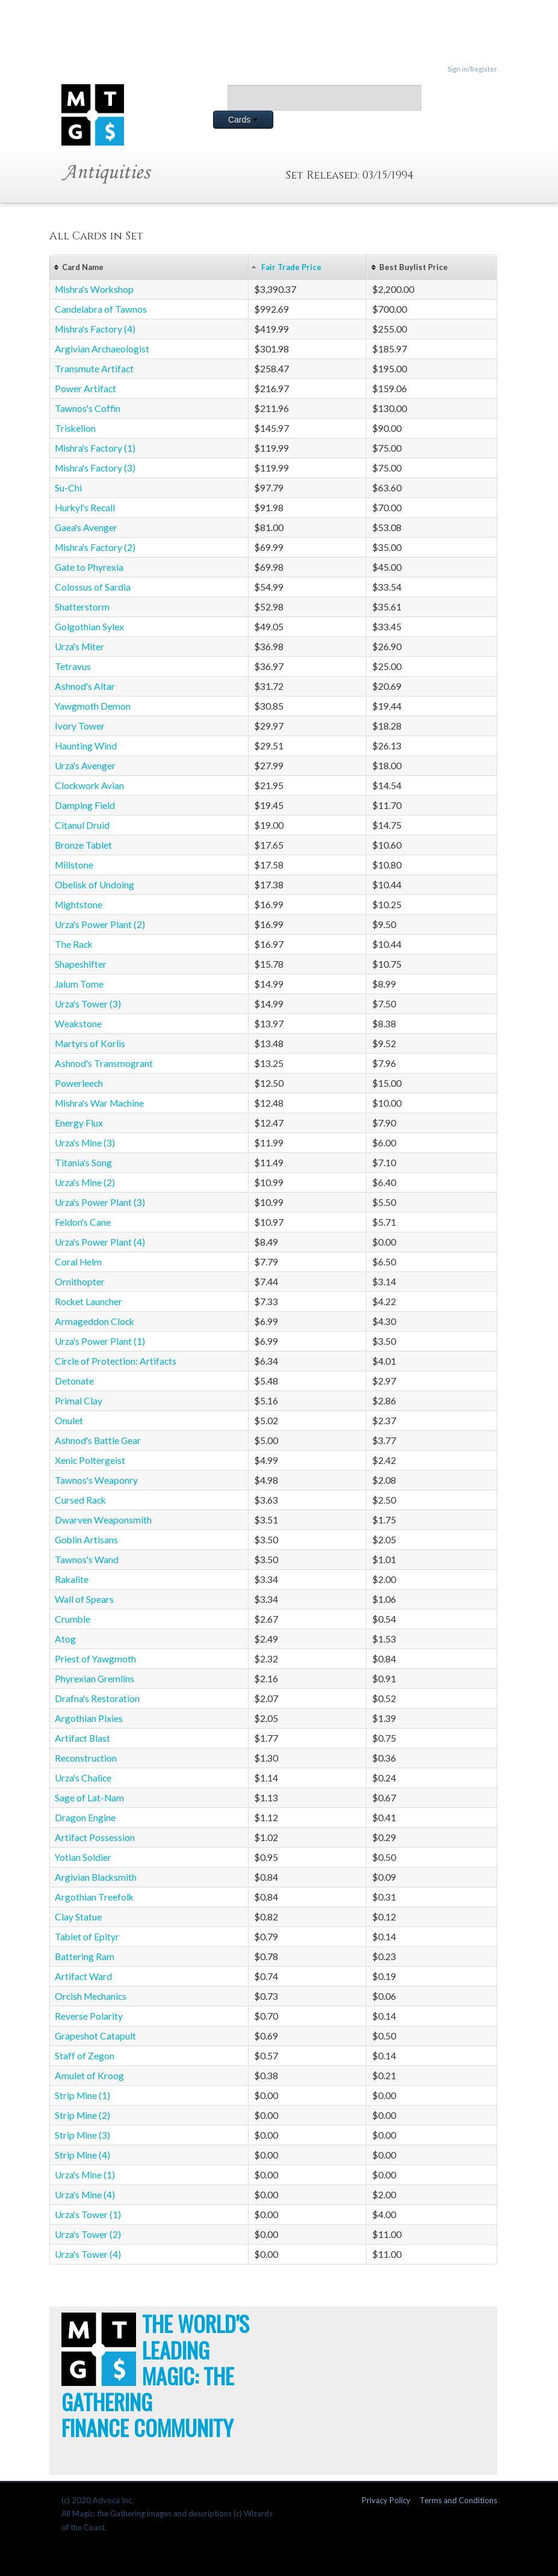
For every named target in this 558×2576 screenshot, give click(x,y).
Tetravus (73, 666)
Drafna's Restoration (97, 1698)
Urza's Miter (79, 646)
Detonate (74, 1381)
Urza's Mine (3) (85, 1142)
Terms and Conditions (458, 2500)
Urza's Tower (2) (88, 2234)
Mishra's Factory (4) (95, 329)
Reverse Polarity (89, 2016)
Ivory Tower (80, 726)
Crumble (72, 1619)
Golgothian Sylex (89, 626)
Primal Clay (78, 1400)
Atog (65, 1639)
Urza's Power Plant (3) (100, 1202)
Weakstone (78, 1023)
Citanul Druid (82, 825)
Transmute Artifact (94, 368)
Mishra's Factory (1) (95, 448)
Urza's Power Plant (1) (100, 1341)
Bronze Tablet (83, 845)
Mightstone (78, 904)
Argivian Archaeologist (102, 348)
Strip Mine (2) (82, 2115)
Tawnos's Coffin (87, 408)
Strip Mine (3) (82, 2135)
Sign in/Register (472, 69)
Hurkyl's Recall (85, 507)
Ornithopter (80, 1281)
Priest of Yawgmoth (95, 1658)
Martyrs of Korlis (90, 1043)
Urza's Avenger (85, 765)
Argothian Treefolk (94, 1897)
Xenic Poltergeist (90, 1460)
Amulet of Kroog (89, 2075)
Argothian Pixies (89, 1718)
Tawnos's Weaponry (96, 1480)
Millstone (74, 864)
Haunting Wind (86, 745)
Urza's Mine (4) (85, 2194)
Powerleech (79, 1083)
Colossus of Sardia (93, 587)
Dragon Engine (85, 1817)
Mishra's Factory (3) (95, 468)
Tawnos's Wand (87, 1559)
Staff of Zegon (84, 2055)
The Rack (74, 944)
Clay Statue (78, 1916)
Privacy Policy (386, 2500)
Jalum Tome (79, 984)
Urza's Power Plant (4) (100, 1242)
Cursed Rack (80, 1500)
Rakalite (71, 1579)
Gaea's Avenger (86, 527)
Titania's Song (83, 1162)
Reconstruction (86, 1758)
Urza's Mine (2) (85, 1182)
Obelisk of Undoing (94, 884)
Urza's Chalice (83, 1777)
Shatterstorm (82, 606)
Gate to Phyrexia (89, 567)
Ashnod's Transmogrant (104, 1063)
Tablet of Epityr (87, 1936)
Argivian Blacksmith (96, 1877)
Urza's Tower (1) (88, 2214)
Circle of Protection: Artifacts (115, 1361)
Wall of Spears (84, 1599)
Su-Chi (68, 487)
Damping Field (85, 805)
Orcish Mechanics (90, 1996)
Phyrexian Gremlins (94, 1678)
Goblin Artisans (86, 1539)
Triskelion (75, 428)
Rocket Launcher (88, 1301)
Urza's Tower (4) (88, 2254)
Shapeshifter (81, 964)
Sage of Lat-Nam (89, 1797)
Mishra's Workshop (94, 289)
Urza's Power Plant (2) (100, 924)
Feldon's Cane (83, 1222)
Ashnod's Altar (85, 686)
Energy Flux (79, 1122)
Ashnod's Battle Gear (98, 1440)
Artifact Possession (95, 1837)
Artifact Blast (82, 1738)
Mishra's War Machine (99, 1103)
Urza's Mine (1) (85, 2174)
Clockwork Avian (89, 785)
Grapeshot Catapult (95, 2035)
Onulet (69, 1420)
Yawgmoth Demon (93, 706)
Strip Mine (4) (82, 2155)
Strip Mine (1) (82, 2095)
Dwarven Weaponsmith (103, 1519)
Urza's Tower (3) (88, 1003)
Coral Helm (78, 1261)
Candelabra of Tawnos (101, 309)
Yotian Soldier (83, 1857)
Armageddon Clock (94, 1321)
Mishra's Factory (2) (95, 547)
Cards (243, 119)
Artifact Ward (83, 1976)
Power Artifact (85, 388)
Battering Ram (84, 1956)
